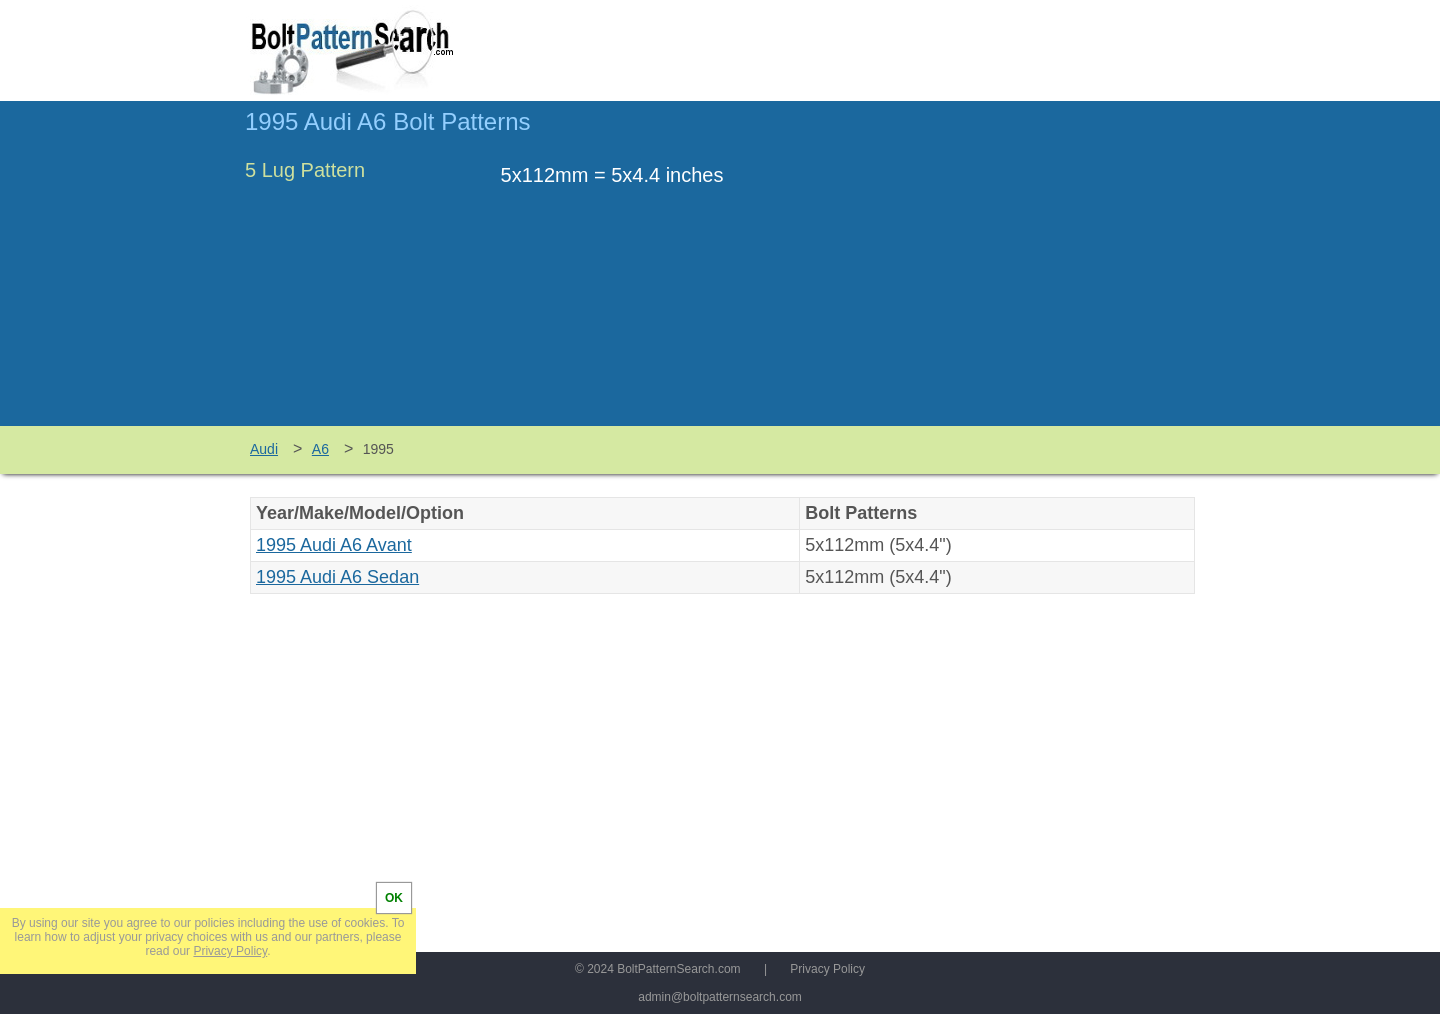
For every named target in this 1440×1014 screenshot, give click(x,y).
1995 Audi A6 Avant (334, 545)
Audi (264, 449)
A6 (320, 449)
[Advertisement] (1027, 273)
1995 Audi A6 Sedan (337, 577)
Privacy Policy (827, 969)
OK (394, 898)
